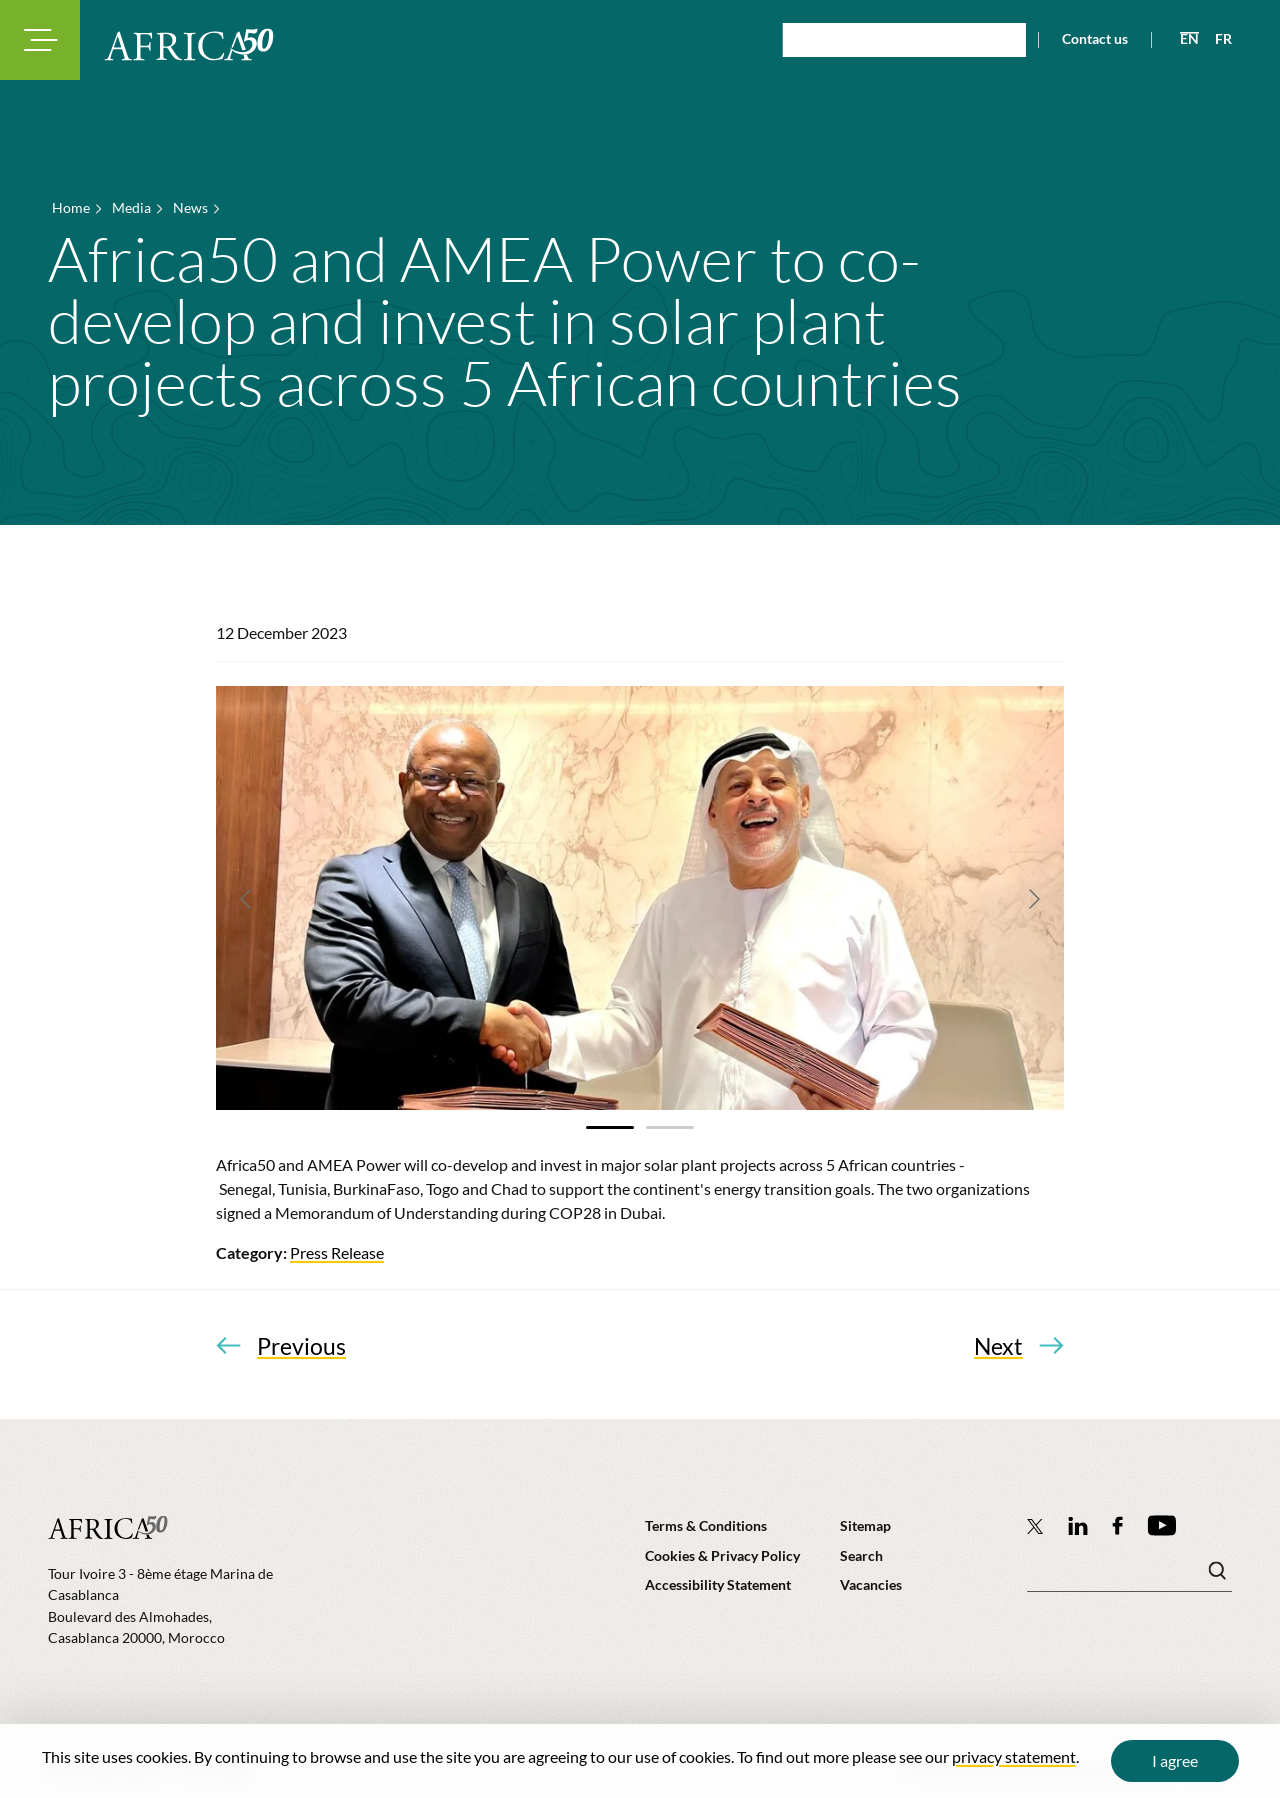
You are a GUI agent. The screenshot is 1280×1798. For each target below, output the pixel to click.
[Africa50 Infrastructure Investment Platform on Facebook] (1117, 1525)
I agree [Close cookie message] (1175, 1760)
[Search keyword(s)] (1129, 1576)
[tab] (610, 1128)
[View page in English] (1181, 39)
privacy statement (1014, 1756)
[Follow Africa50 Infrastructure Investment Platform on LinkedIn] (1078, 1525)
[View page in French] (1215, 39)
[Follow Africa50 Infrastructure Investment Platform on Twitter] (1035, 1526)
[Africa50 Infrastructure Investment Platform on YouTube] (1161, 1525)
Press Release (337, 1252)
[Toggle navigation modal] (40, 40)
